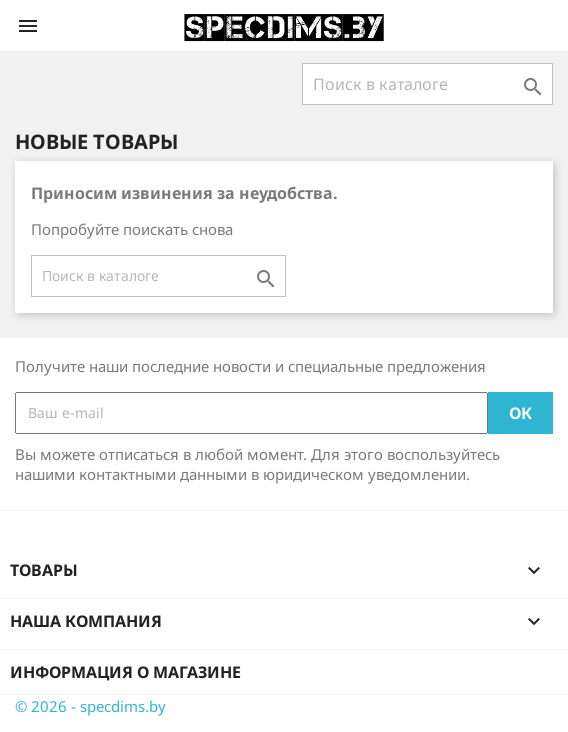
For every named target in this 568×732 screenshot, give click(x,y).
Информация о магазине (125, 672)
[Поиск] (427, 84)
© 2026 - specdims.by (90, 706)
